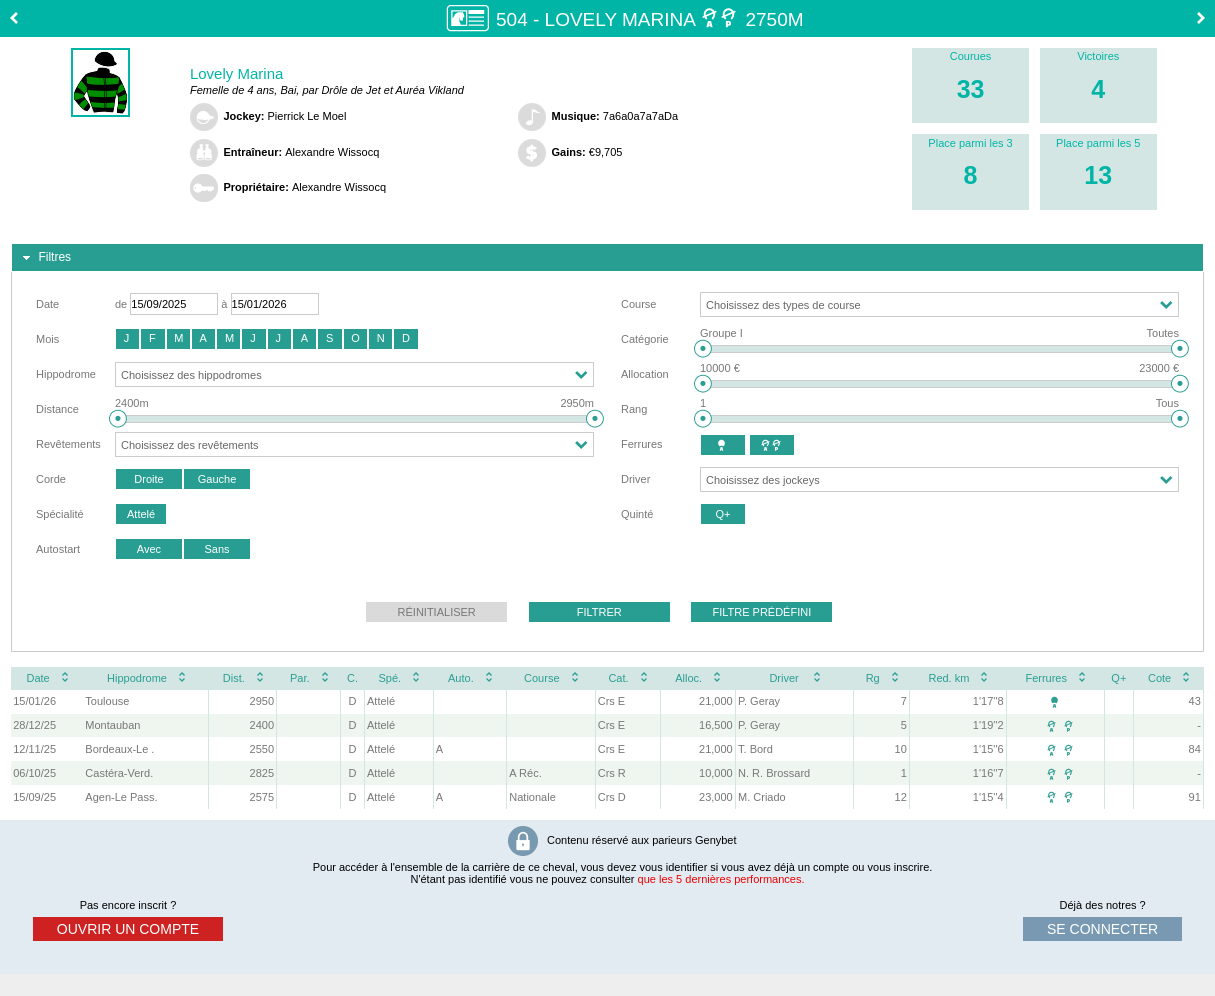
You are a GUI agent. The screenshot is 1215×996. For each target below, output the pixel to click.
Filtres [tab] (44, 258)
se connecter (1102, 929)
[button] (127, 339)
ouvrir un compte (128, 929)
